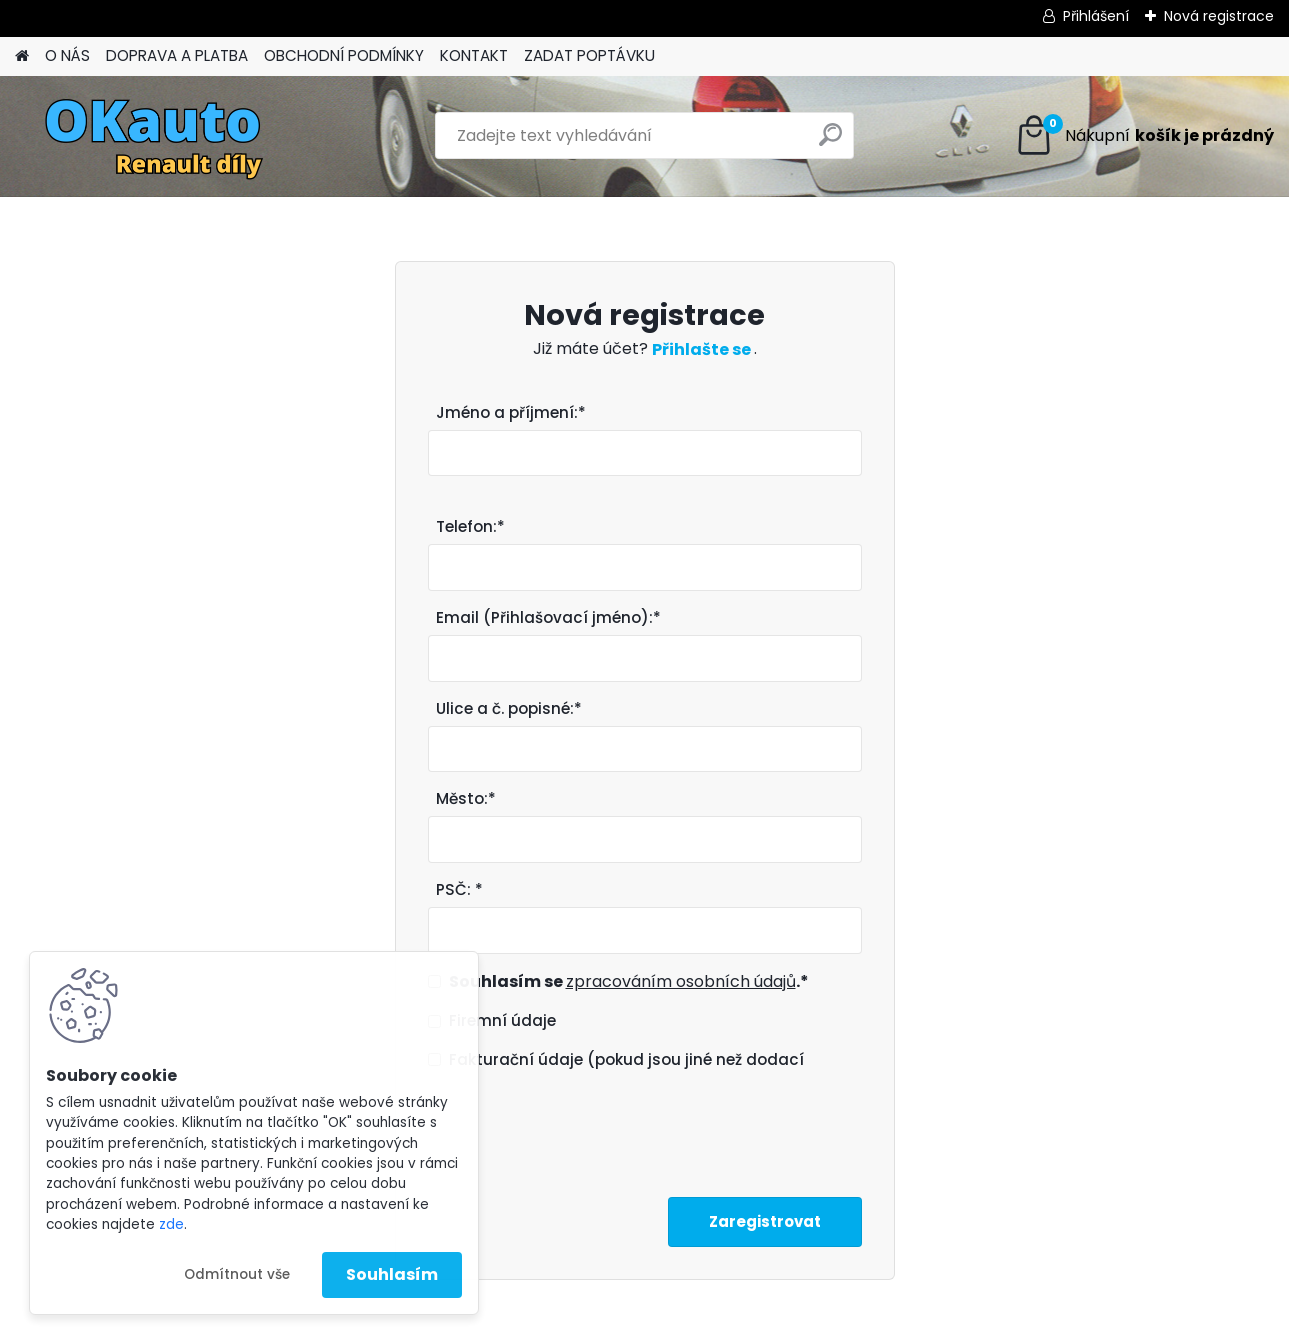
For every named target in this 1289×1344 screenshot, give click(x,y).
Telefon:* (470, 526)
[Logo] (152, 136)
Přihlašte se (703, 349)
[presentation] (580, 1128)
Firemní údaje (502, 1020)
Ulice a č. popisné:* (509, 708)
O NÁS (67, 55)
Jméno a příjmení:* (511, 412)
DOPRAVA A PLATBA (177, 55)
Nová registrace (1219, 16)
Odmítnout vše (237, 1274)
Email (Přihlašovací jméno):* (548, 617)
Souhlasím (392, 1274)
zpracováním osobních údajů (681, 981)
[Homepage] (22, 56)
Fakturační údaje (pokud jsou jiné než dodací (626, 1059)
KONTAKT (474, 55)
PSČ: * (459, 889)
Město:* (466, 798)
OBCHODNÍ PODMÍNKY (344, 55)
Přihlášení (1096, 16)
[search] (830, 142)
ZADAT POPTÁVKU (589, 55)
